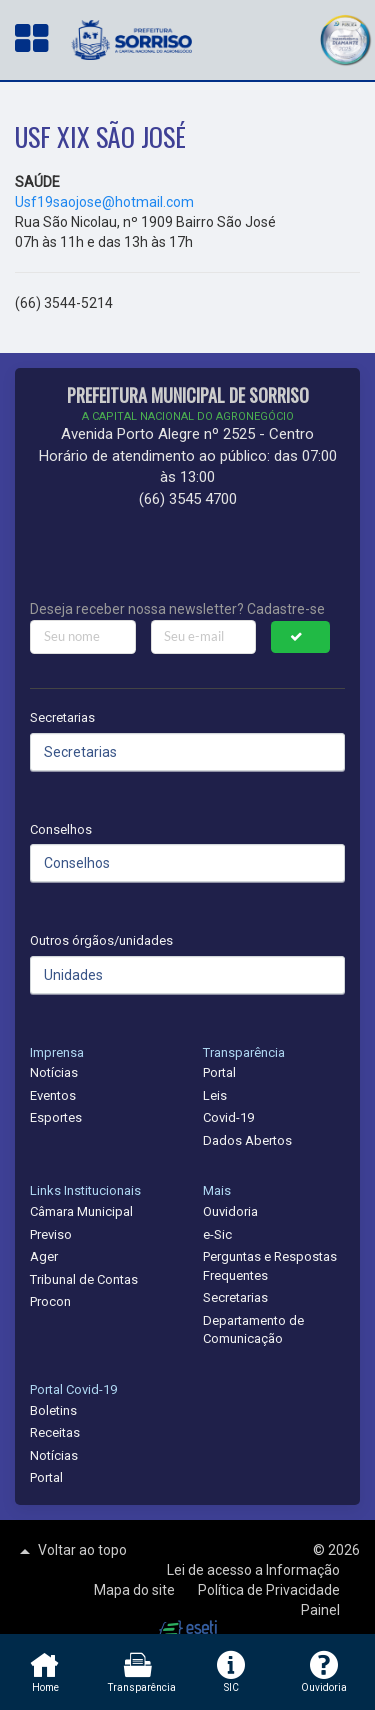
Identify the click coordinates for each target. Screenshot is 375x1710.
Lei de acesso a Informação (253, 1570)
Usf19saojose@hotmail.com (104, 202)
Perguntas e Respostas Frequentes (270, 1266)
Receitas (55, 1432)
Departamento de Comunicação (253, 1330)
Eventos (53, 1095)
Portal (219, 1072)
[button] (345, 37)
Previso (51, 1234)
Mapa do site (136, 1590)
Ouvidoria (230, 1211)
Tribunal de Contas (84, 1279)
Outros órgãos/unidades (101, 940)
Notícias (54, 1072)
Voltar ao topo (71, 1551)
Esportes (56, 1117)
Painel (320, 1610)
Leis (215, 1095)
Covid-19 (228, 1117)
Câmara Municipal (81, 1211)
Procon (50, 1301)
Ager (44, 1256)
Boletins (53, 1410)
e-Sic (217, 1234)
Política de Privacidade (269, 1590)
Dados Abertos (247, 1140)
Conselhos (61, 829)
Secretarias (62, 717)
